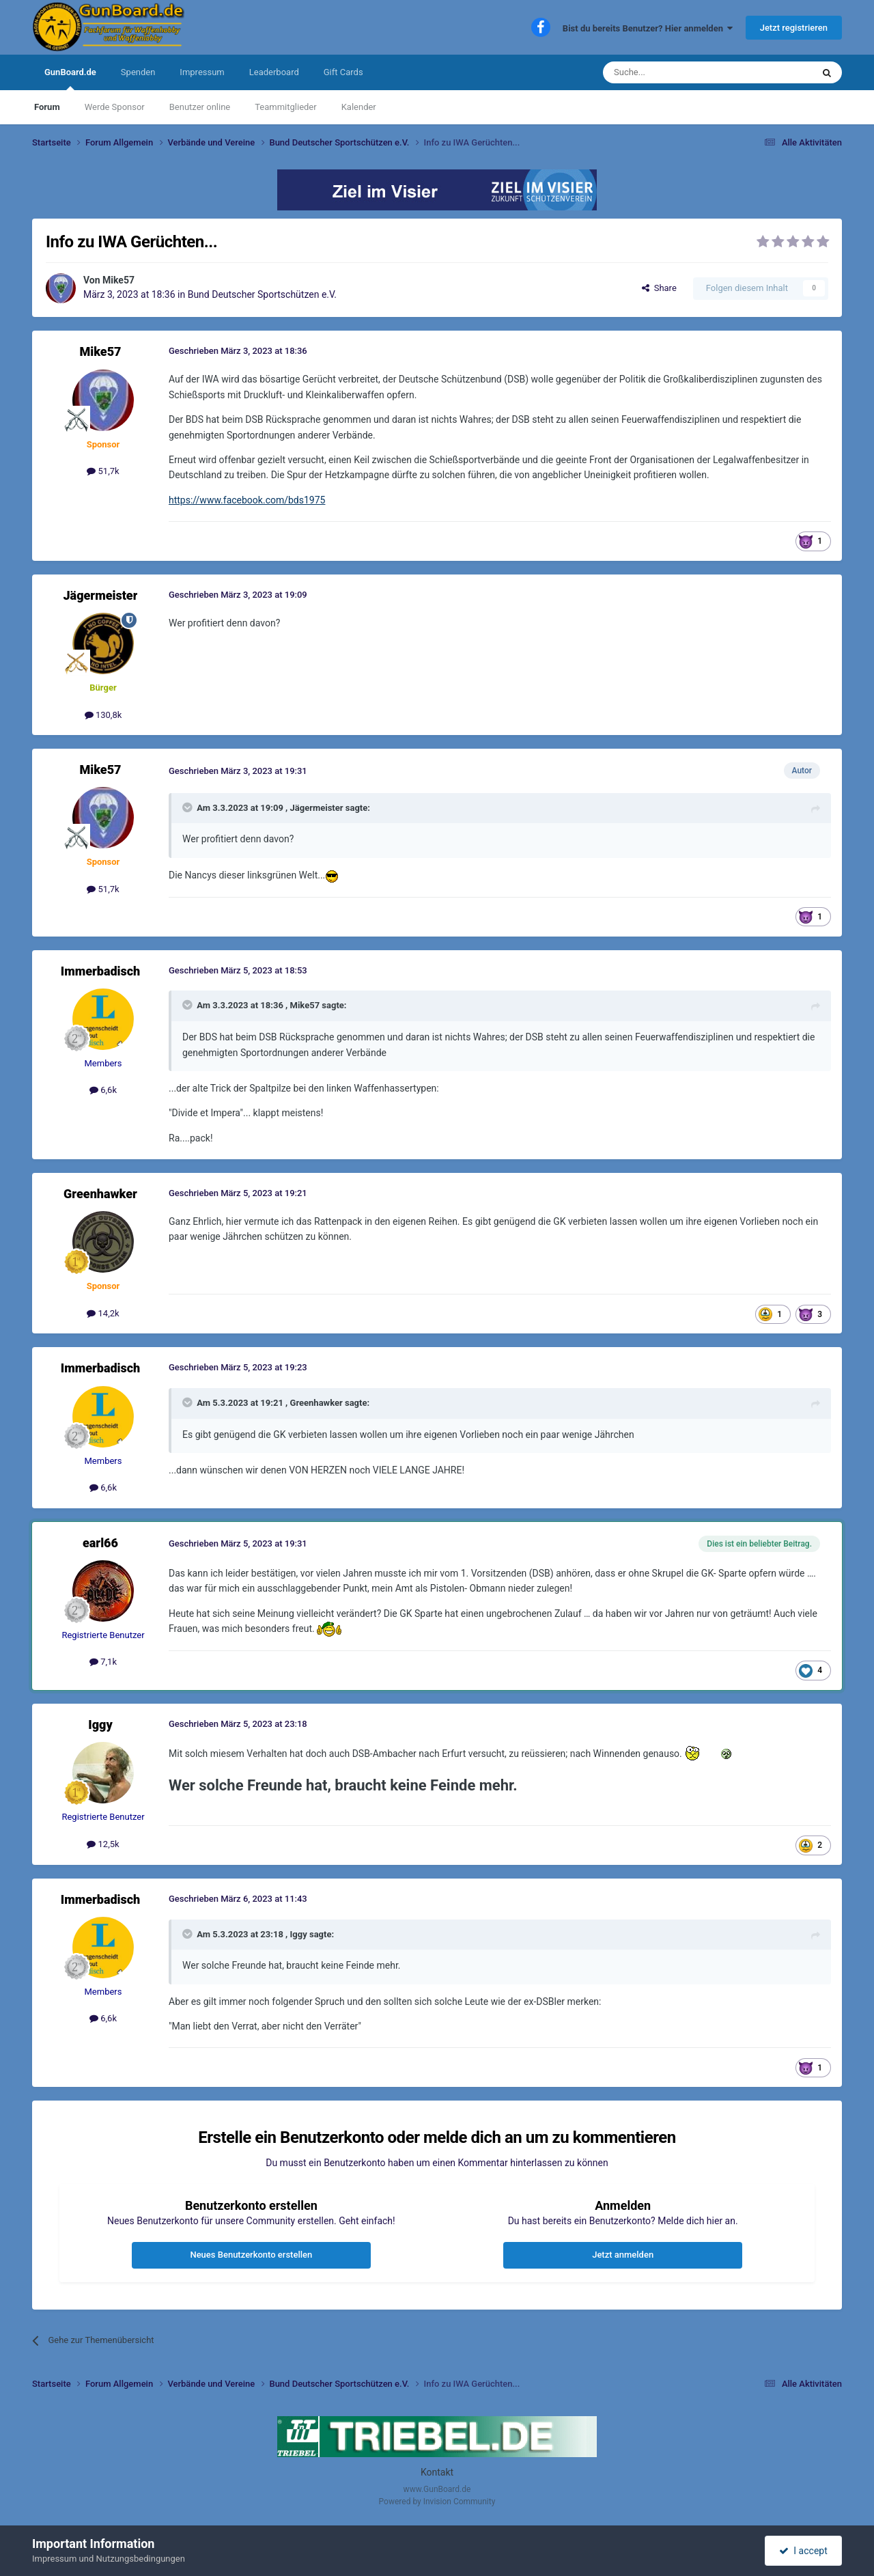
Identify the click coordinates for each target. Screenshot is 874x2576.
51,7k (103, 471)
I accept (803, 2550)
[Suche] (675, 72)
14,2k (103, 1313)
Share (659, 288)
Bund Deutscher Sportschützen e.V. (262, 294)
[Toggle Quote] (188, 807)
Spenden (138, 72)
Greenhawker (100, 1194)
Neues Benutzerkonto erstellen (251, 2254)
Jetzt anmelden (622, 2254)
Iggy (100, 1724)
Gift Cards (343, 72)
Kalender (358, 107)
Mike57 (118, 280)
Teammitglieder (285, 107)
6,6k (103, 1090)
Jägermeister (101, 595)
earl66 (100, 1543)
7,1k (103, 1662)
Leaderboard (274, 72)
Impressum (202, 72)
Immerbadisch (101, 971)
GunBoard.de (70, 78)
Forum (47, 107)
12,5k (103, 1844)
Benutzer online (199, 107)
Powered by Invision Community (437, 2501)
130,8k (103, 715)
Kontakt (437, 2472)
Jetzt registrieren (794, 28)
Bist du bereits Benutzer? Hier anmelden (648, 28)
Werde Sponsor (115, 107)
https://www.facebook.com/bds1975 (247, 500)
